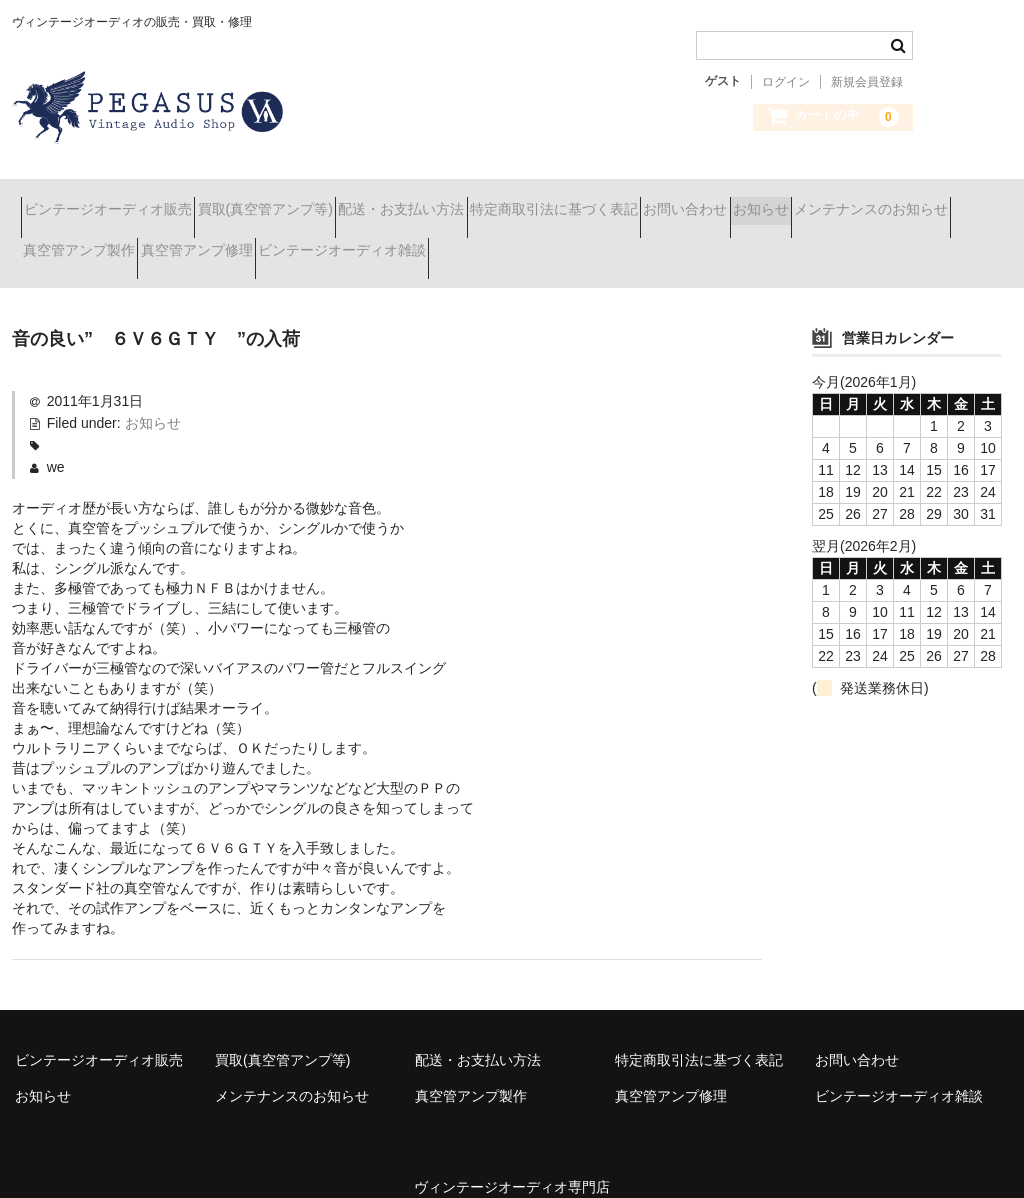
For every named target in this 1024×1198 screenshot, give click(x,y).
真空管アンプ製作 (283, 242)
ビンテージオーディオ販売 (117, 200)
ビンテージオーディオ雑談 (617, 242)
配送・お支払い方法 (481, 200)
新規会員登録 (867, 82)
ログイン (786, 82)
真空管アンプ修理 (436, 242)
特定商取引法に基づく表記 (669, 200)
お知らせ (947, 200)
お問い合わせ (836, 200)
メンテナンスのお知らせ (109, 242)
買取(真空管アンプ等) (309, 200)
